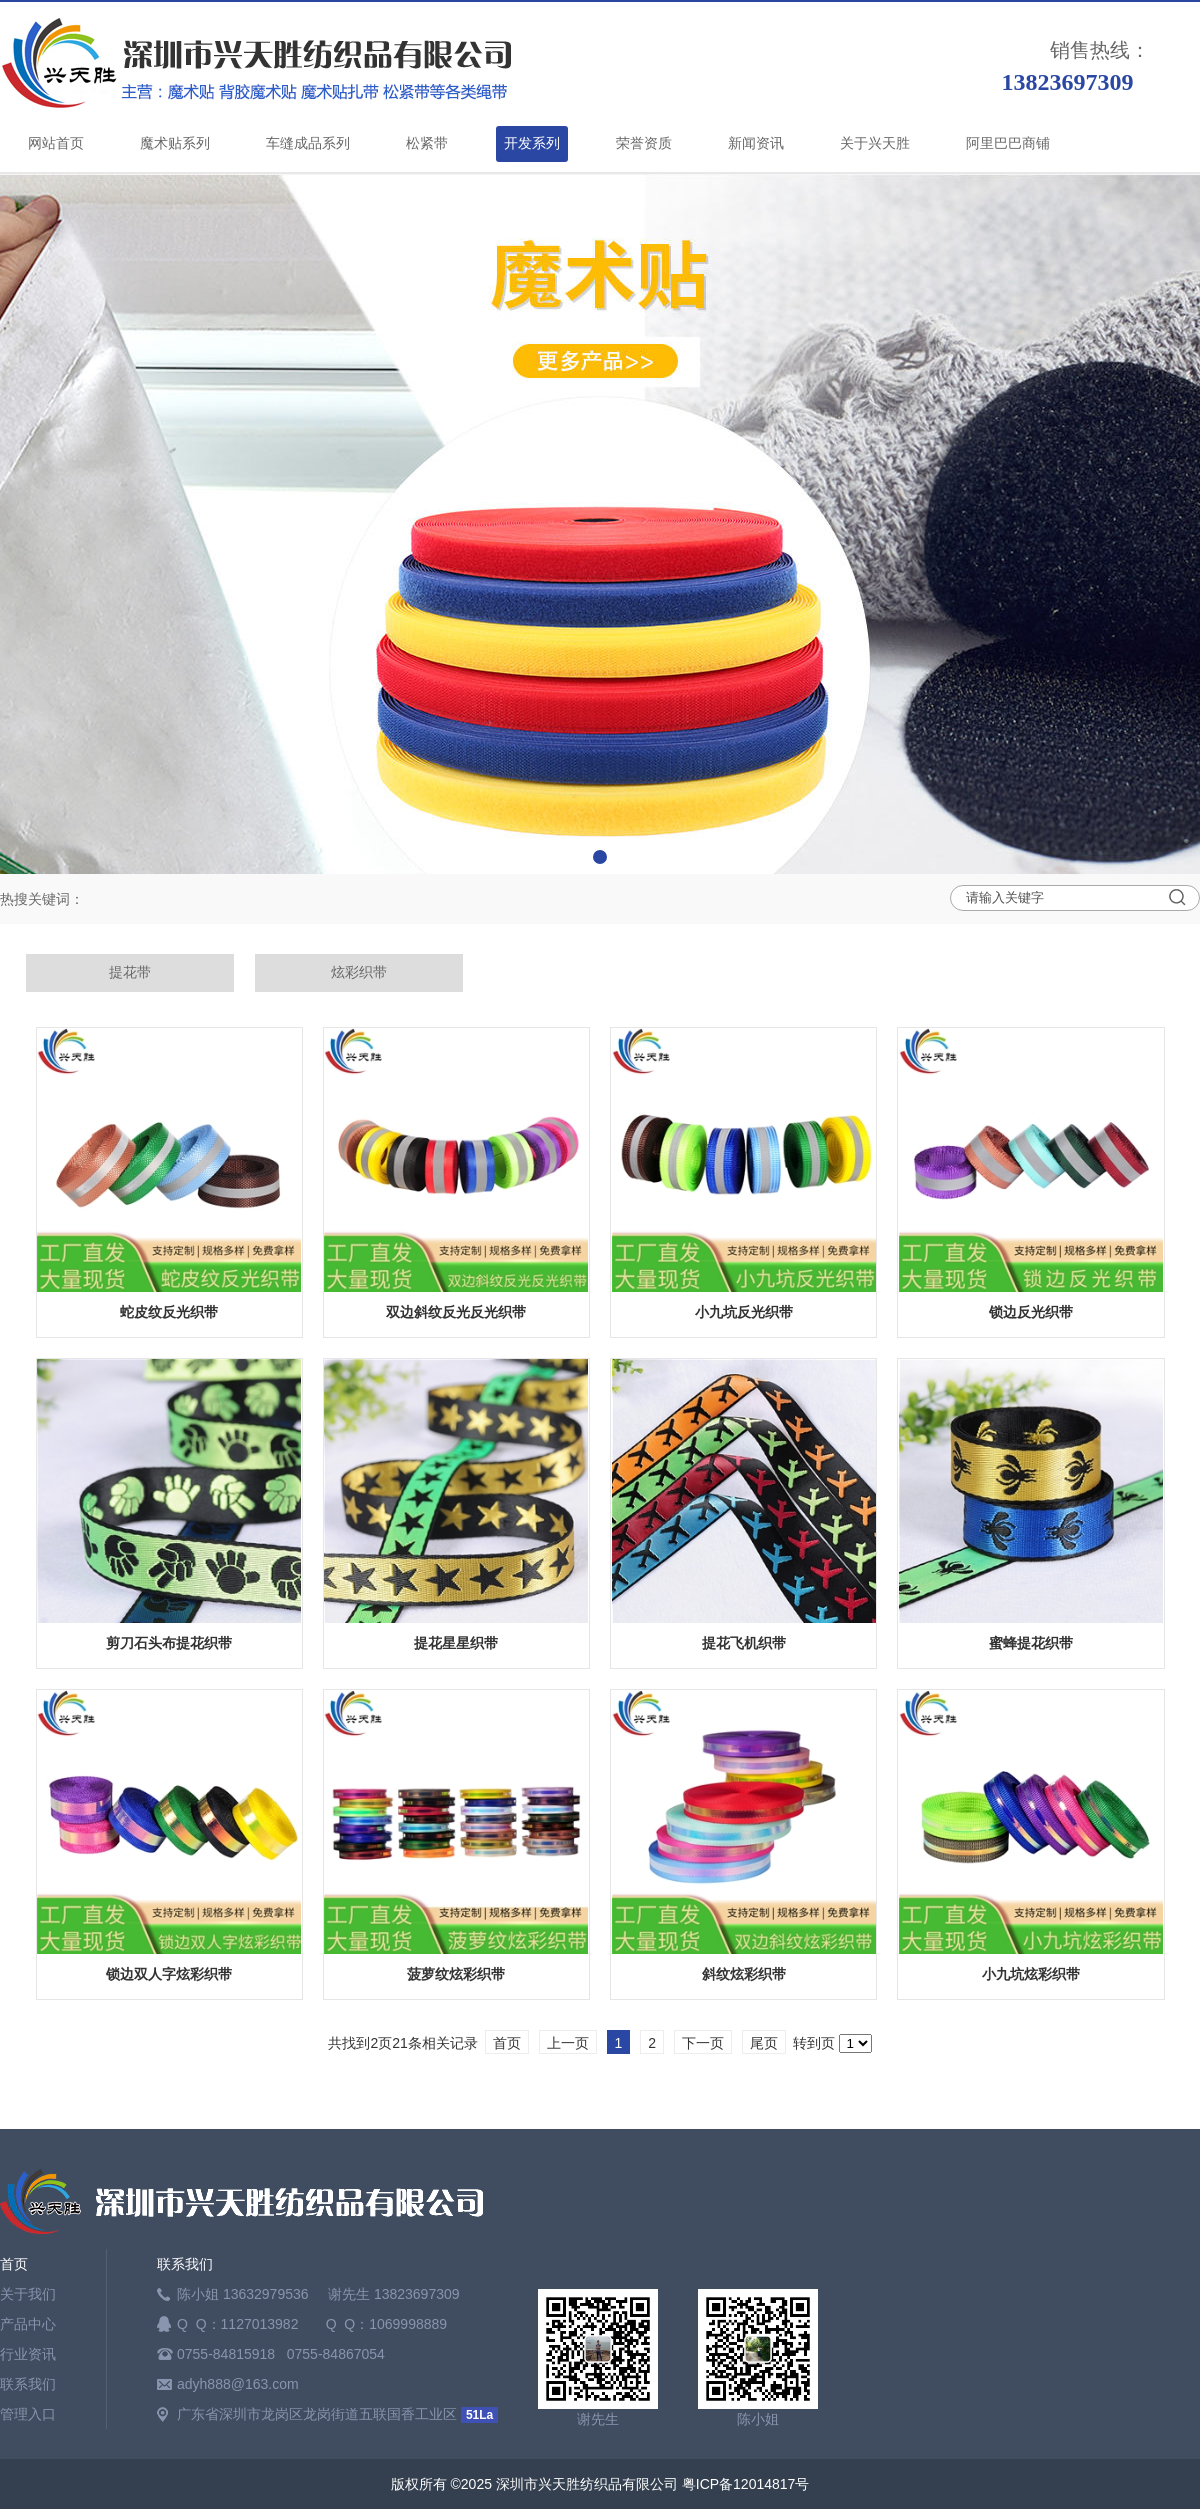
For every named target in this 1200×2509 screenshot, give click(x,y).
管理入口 (28, 2414)
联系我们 (28, 2384)
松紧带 (427, 143)
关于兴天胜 (875, 143)
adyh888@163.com (238, 2384)
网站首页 (56, 143)
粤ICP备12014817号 (746, 2484)
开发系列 (532, 143)
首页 (14, 2264)
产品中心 (28, 2324)
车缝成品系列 (308, 143)
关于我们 (28, 2294)
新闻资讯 (756, 143)
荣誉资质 (644, 143)
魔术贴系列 (175, 143)
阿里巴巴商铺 (1008, 143)
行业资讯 (28, 2354)
